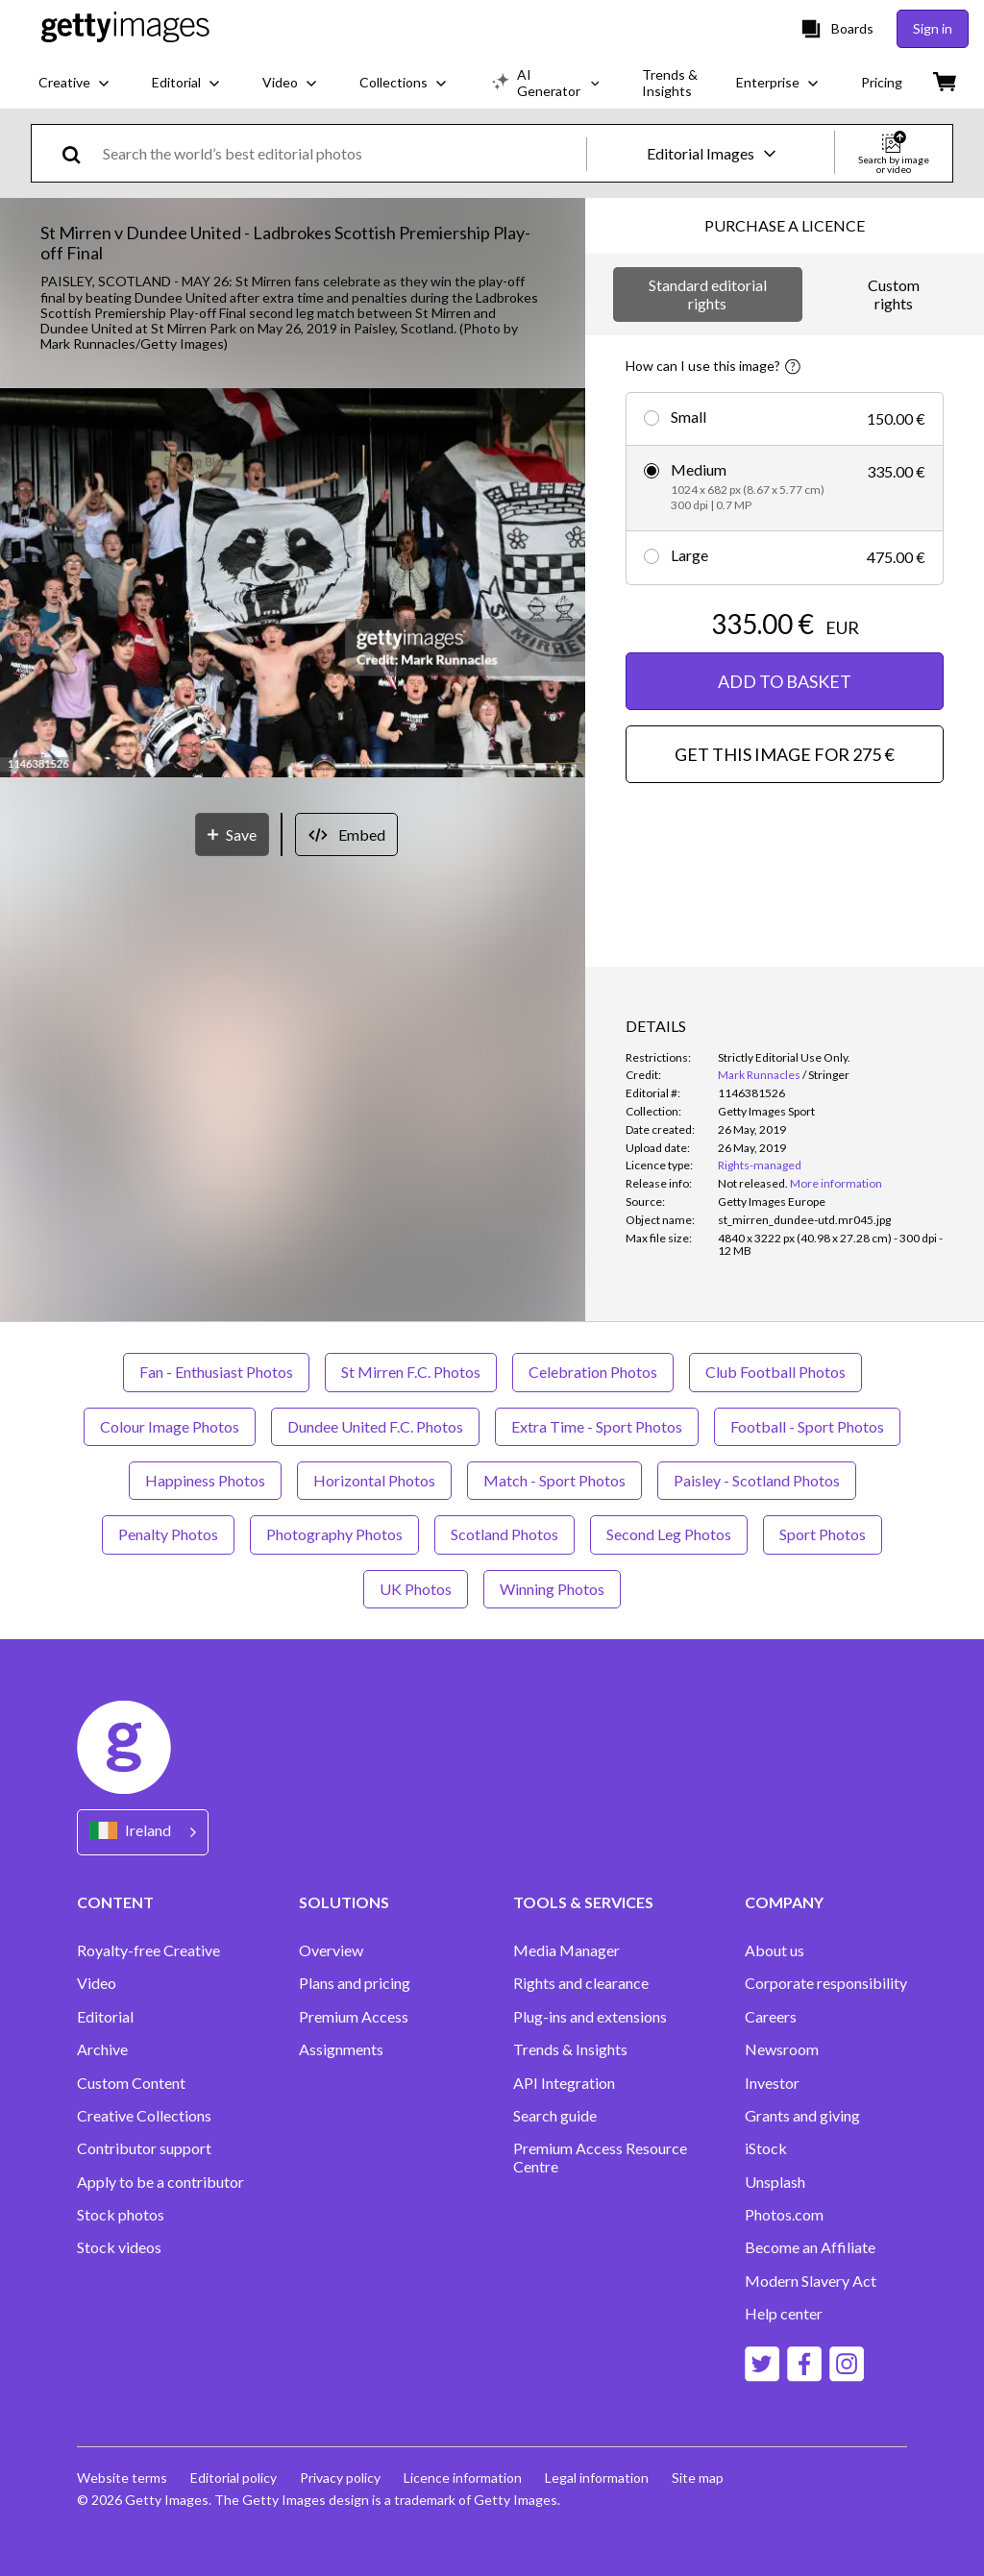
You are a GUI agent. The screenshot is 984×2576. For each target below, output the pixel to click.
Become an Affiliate (810, 2247)
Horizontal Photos (374, 1480)
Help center (784, 2313)
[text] (341, 153)
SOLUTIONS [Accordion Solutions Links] (344, 1902)
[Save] (232, 834)
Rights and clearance (581, 1983)
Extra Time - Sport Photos (596, 1426)
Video (96, 1983)
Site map (698, 2477)
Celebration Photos (593, 1371)
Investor (772, 2083)
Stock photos (120, 2214)
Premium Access (353, 2016)
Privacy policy (340, 2477)
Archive (102, 2049)
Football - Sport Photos (807, 1426)
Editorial (105, 2016)
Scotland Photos (504, 1534)
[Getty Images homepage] (125, 28)
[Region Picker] (143, 1831)
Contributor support (144, 2148)
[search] (79, 153)
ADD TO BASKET (784, 681)
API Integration (564, 2083)
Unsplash (775, 2182)
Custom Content (131, 2083)
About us (774, 1950)
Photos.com (784, 2214)
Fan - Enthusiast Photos (216, 1371)
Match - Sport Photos (554, 1480)
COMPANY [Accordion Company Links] (784, 1902)
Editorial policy (233, 2477)
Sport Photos (822, 1534)
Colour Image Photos (169, 1426)
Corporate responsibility (826, 1983)
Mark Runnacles (759, 1074)
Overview (331, 1950)
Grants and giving (802, 2115)
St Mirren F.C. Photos (410, 1371)
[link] (753, 1183)
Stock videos (119, 2247)
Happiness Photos (205, 1480)
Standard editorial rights (708, 293)
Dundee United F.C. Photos (375, 1426)
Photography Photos (334, 1534)
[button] (292, 584)
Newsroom (782, 2049)
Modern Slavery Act (810, 2281)
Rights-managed (759, 1165)
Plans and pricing (354, 1983)
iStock (766, 2148)
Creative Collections (144, 2115)
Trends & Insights (570, 2049)
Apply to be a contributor (160, 2182)
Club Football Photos (775, 1371)
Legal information (597, 2477)
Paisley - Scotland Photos (757, 1480)
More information (836, 1183)
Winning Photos (552, 1589)
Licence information (463, 2477)
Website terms (122, 2477)
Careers (771, 2016)
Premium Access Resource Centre (600, 2157)
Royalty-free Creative (148, 1950)
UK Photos (416, 1589)
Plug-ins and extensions (590, 2016)
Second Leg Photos (668, 1534)
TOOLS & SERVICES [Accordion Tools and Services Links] (583, 1902)
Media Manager (566, 1950)
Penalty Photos (168, 1534)
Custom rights (894, 293)
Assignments (341, 2049)
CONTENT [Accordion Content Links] (115, 1902)
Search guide (555, 2115)
